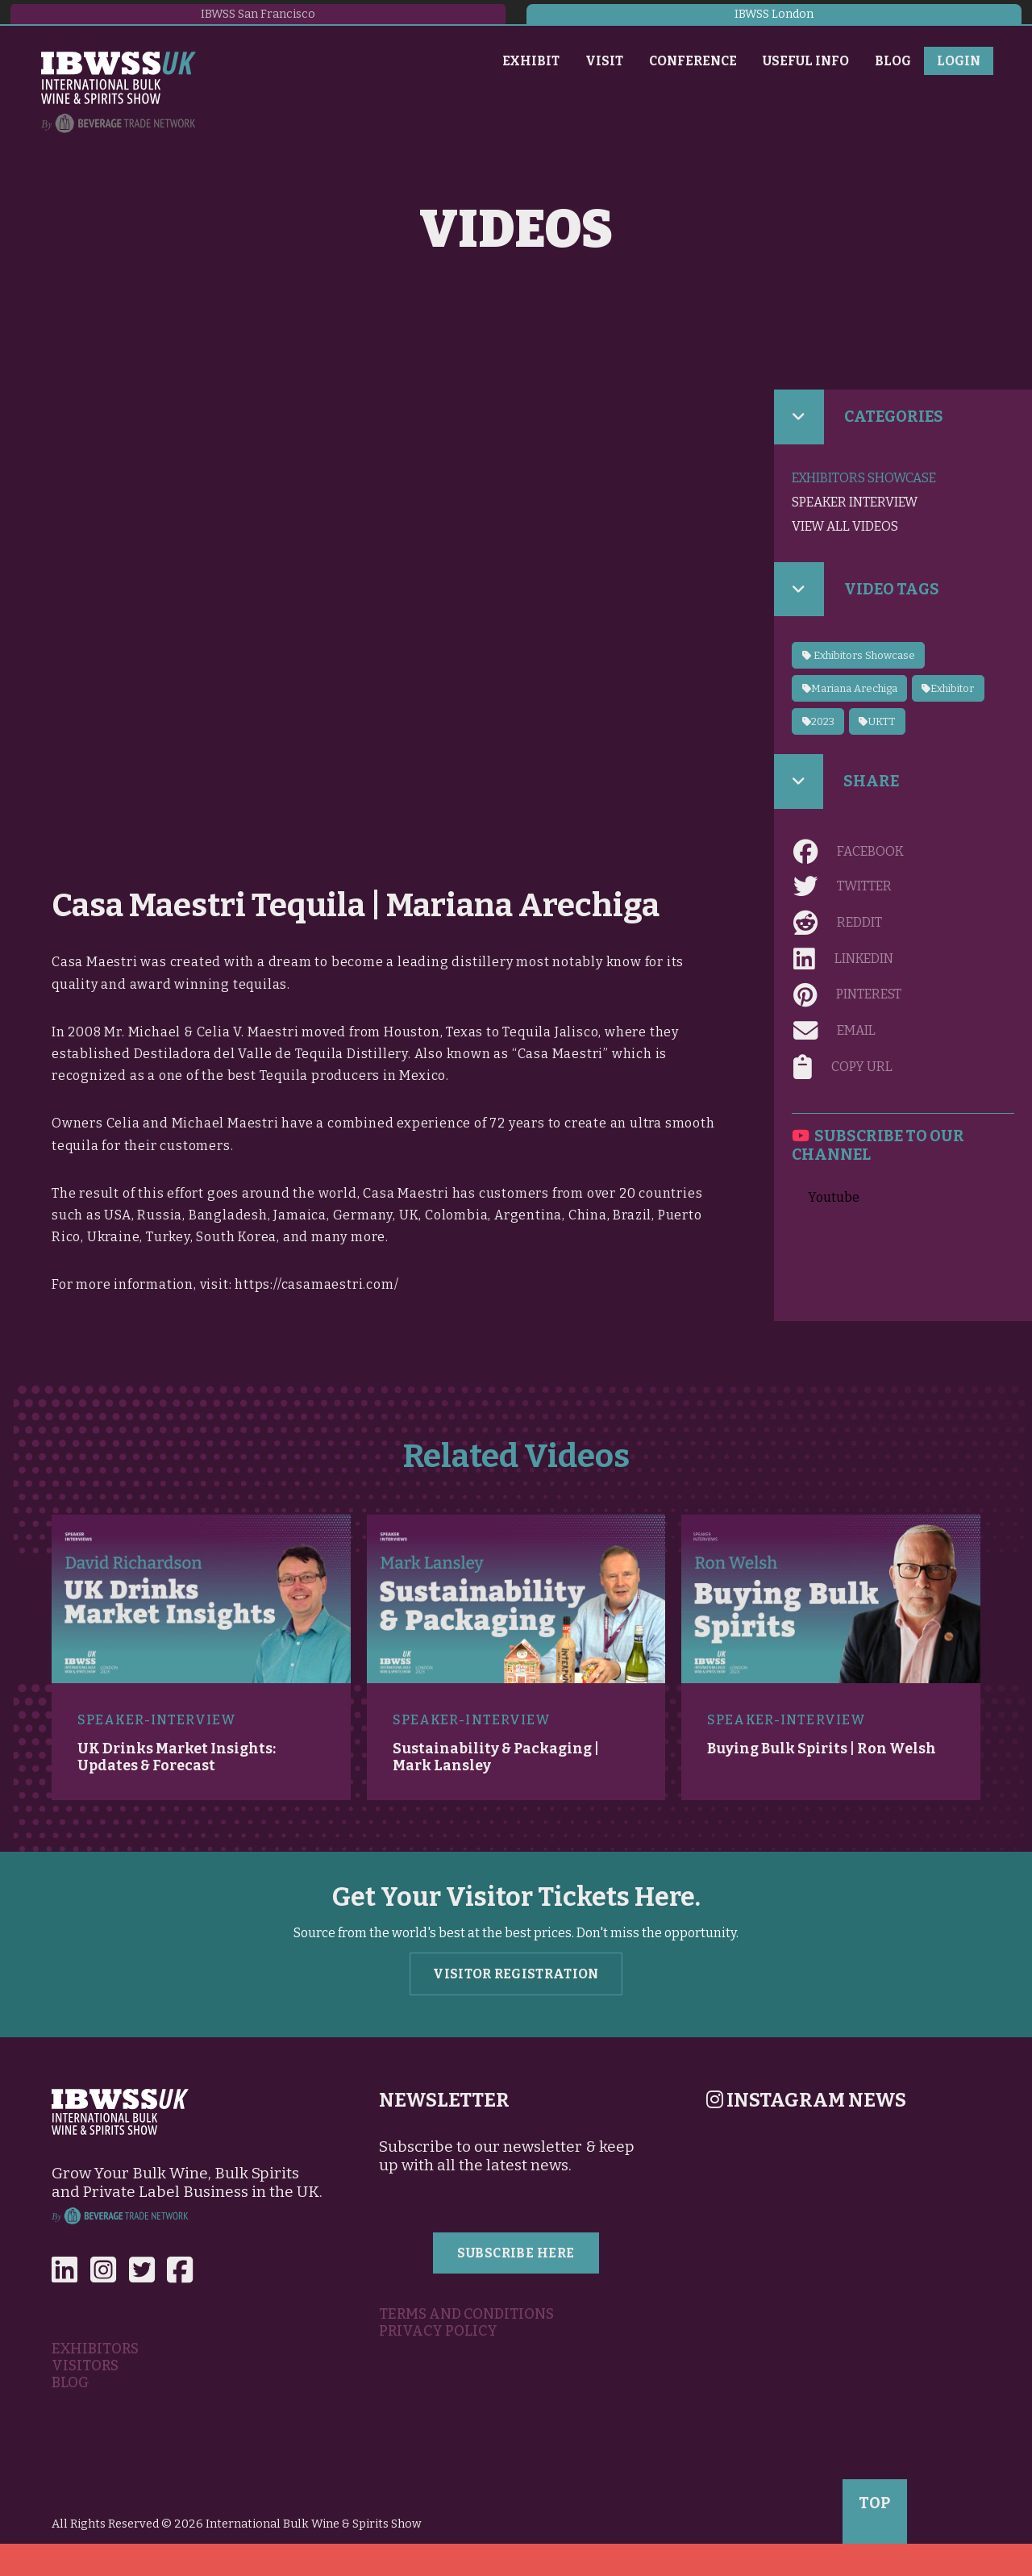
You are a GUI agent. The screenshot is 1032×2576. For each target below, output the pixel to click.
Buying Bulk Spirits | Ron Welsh (821, 1748)
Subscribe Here (516, 2253)
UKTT (877, 721)
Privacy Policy (438, 2331)
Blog (893, 61)
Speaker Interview (855, 502)
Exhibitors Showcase (864, 478)
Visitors (85, 2365)
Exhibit (531, 61)
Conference (693, 61)
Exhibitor (948, 688)
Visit (604, 61)
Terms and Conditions (466, 2314)
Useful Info (806, 61)
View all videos (845, 526)
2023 (818, 721)
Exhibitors (95, 2348)
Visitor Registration (515, 1974)
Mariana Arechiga (849, 688)
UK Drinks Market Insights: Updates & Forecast (176, 1757)
